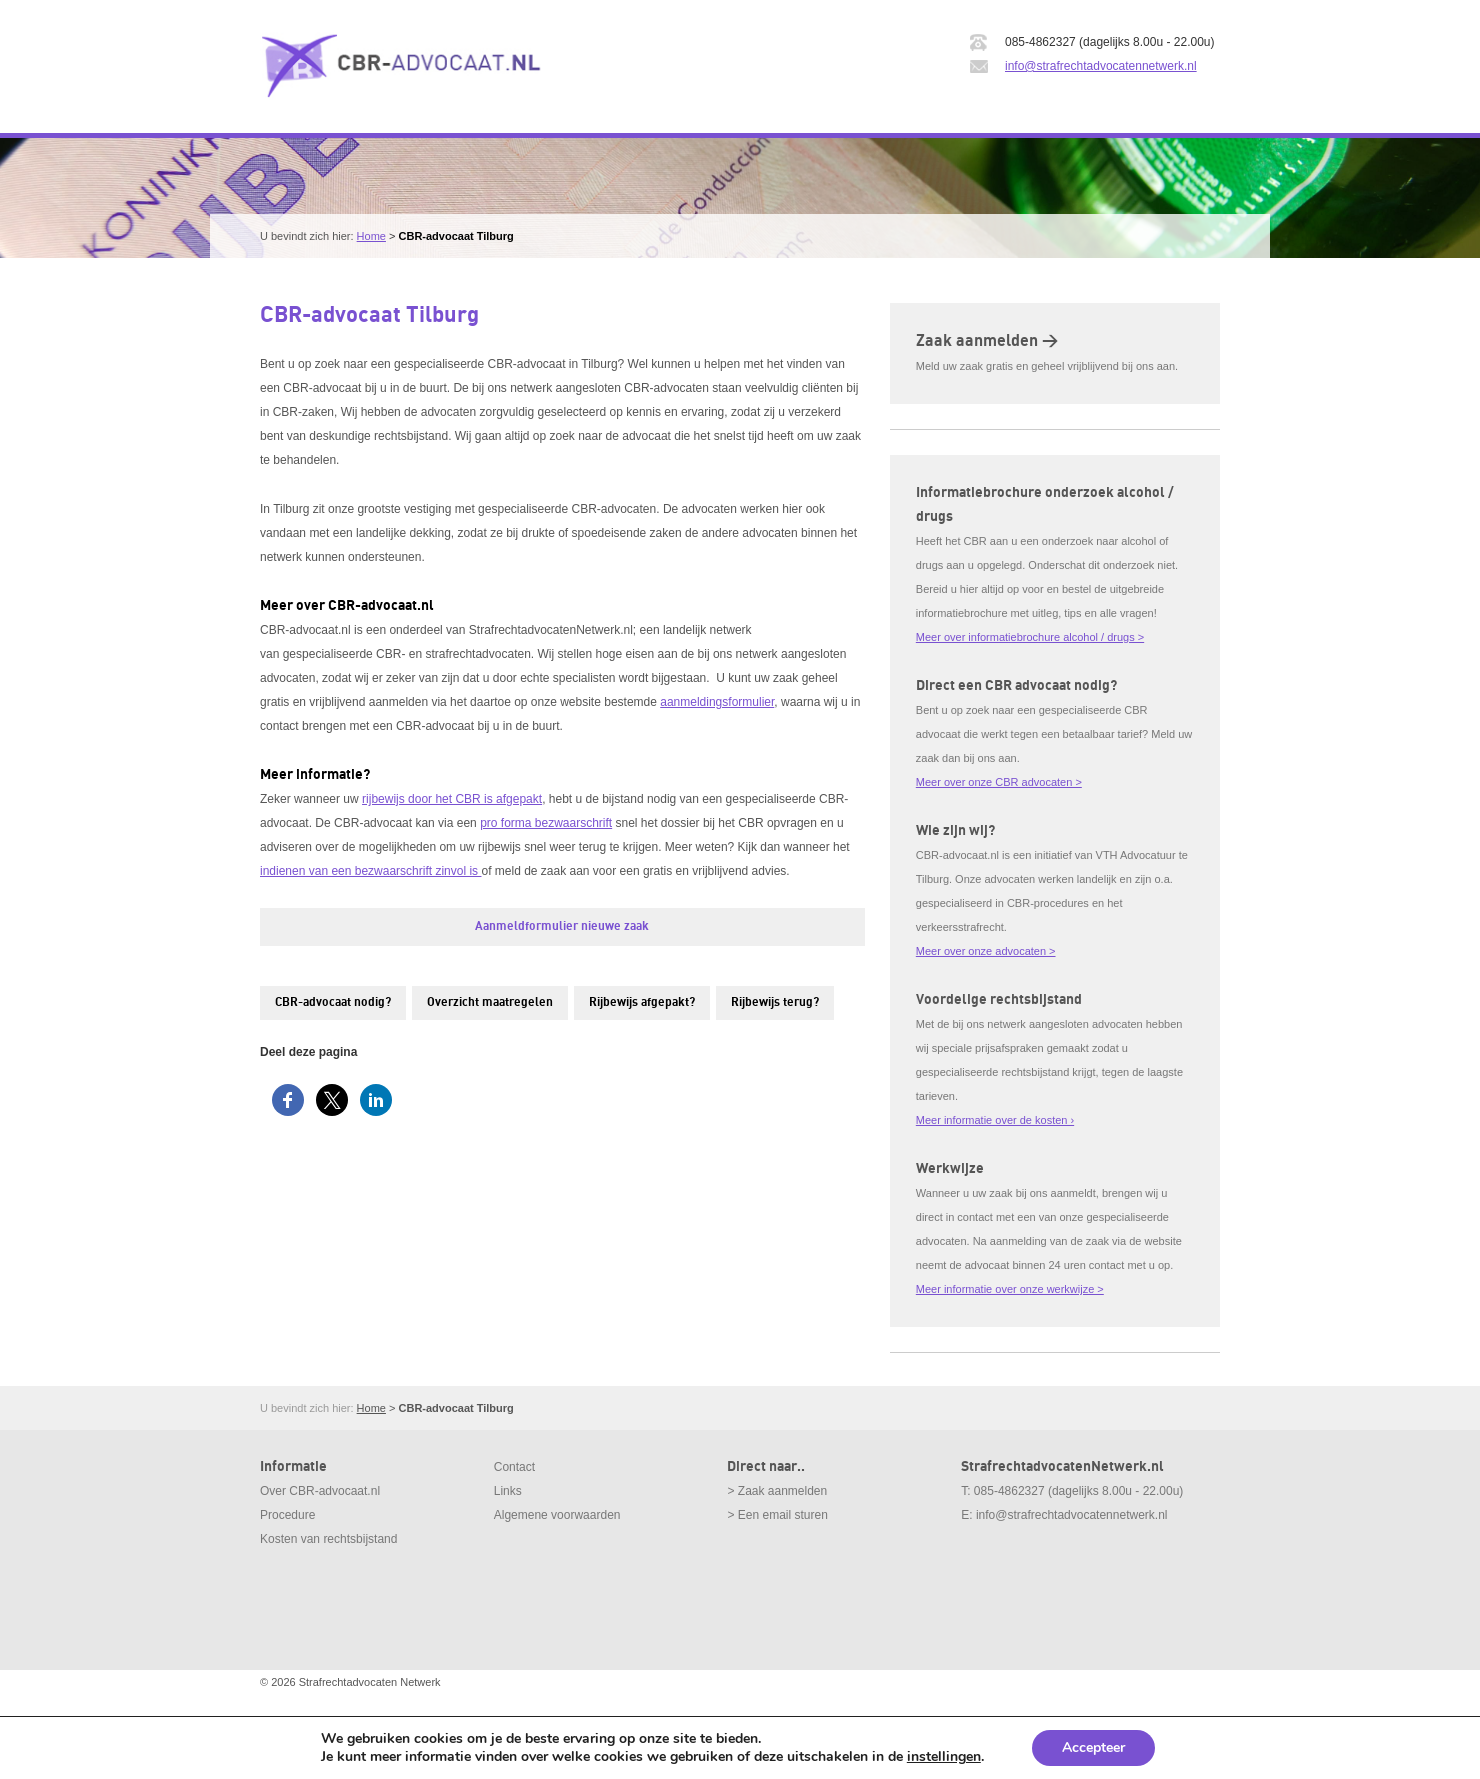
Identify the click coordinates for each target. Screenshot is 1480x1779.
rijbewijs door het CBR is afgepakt (452, 799)
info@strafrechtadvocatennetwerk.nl (1101, 66)
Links (508, 1491)
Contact (514, 1467)
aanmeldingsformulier (717, 702)
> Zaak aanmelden (777, 1491)
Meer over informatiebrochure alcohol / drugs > (1030, 637)
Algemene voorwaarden (557, 1515)
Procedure (287, 1515)
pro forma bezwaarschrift (546, 823)
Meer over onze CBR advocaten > (999, 782)
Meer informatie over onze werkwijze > (1010, 1289)
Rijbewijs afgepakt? (642, 1002)
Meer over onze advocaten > (986, 951)
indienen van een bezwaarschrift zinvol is (370, 871)
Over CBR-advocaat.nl (320, 1491)
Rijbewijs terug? (775, 1002)
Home (371, 236)
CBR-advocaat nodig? (333, 1002)
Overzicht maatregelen (490, 1002)
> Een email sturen (777, 1515)
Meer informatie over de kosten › (995, 1120)
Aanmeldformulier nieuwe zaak (562, 926)
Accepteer (1093, 1747)
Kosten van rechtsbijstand (328, 1539)
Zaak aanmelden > (987, 341)
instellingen (944, 1757)
